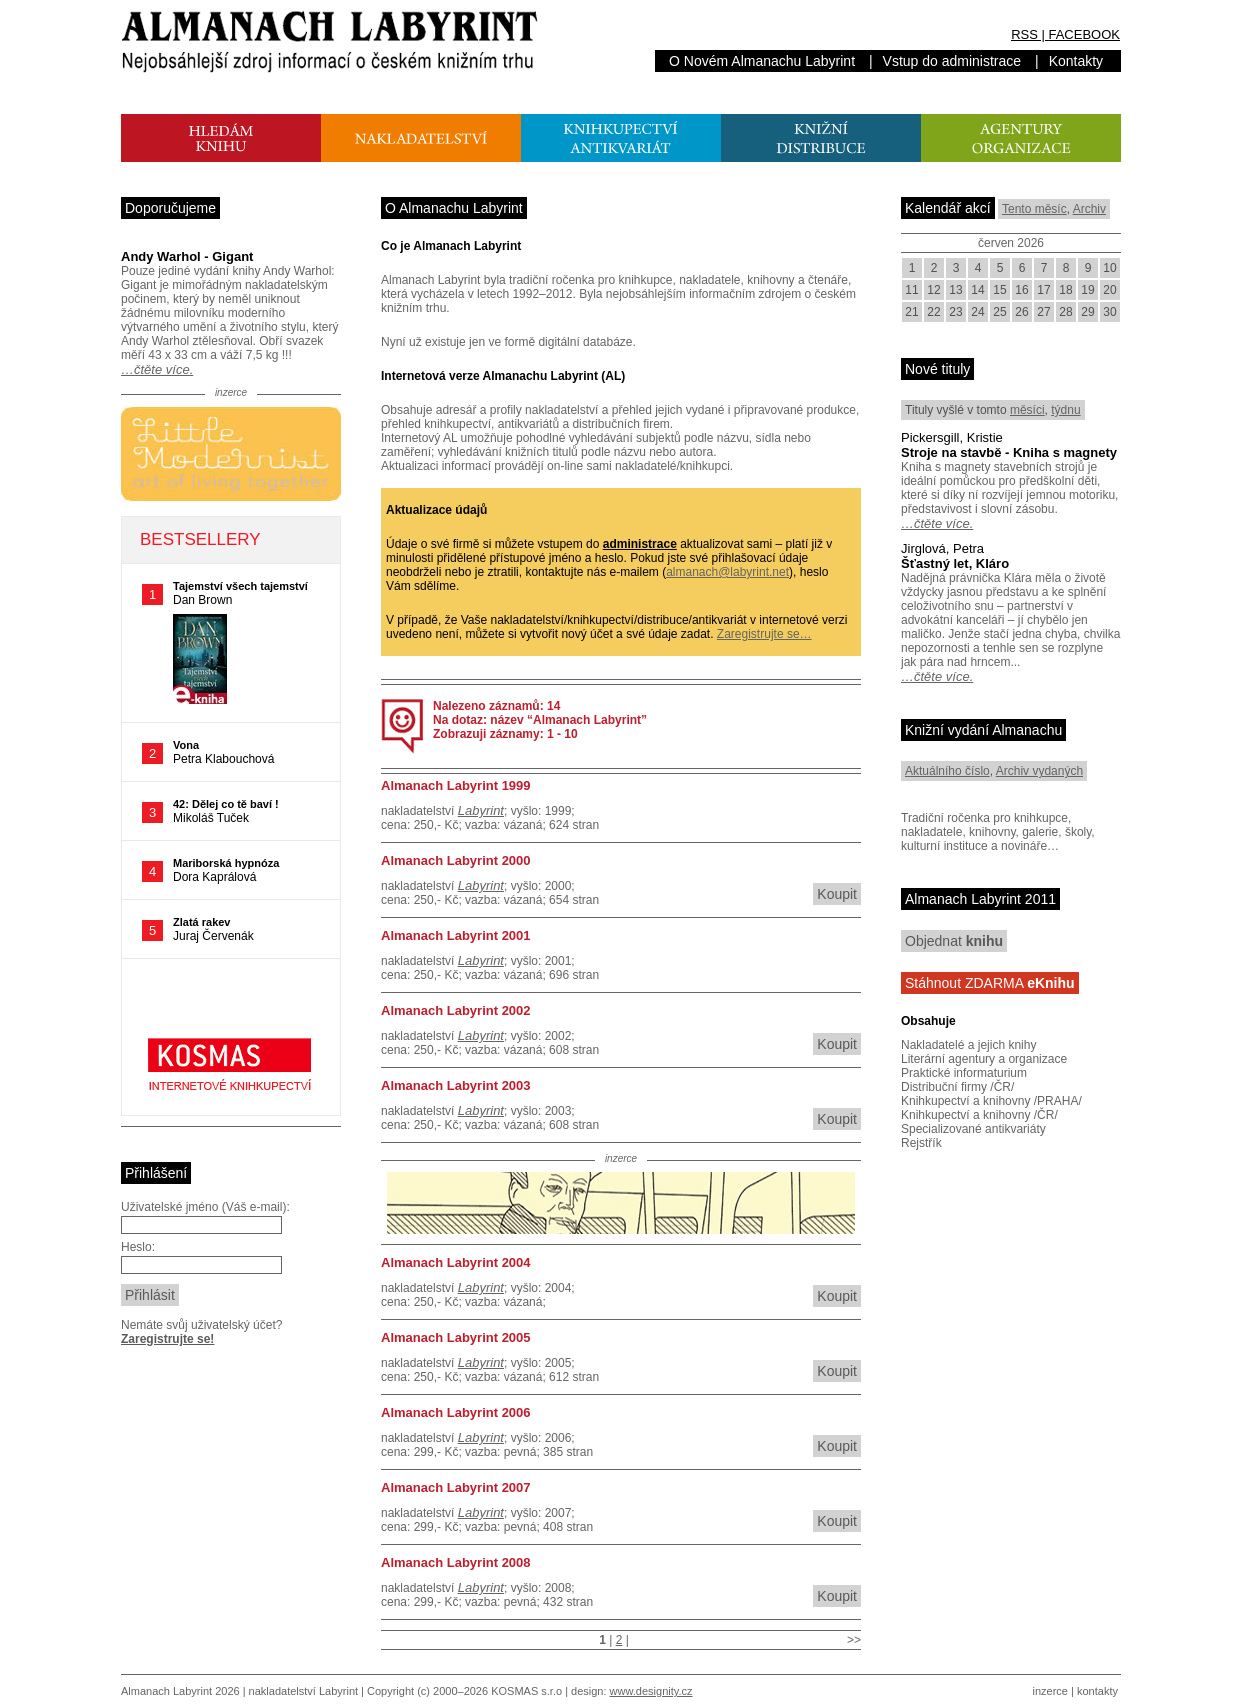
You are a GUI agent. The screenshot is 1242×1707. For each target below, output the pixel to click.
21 (911, 312)
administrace (640, 544)
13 (955, 290)
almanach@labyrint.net (727, 572)
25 (999, 312)
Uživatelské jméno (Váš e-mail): (205, 1207)
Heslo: (138, 1247)
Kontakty (1076, 61)
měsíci (1027, 410)
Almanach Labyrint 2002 (456, 1010)
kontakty (1097, 1691)
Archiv (1089, 209)
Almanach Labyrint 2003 (456, 1085)
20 (1109, 290)
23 (955, 312)
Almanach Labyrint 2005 (456, 1337)
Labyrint (481, 810)
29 (1087, 312)
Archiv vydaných (1039, 771)
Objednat (954, 941)
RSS (1024, 34)
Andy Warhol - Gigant (187, 256)
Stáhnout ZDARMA (990, 983)
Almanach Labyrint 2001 (456, 935)
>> (854, 1640)
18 (1065, 290)
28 (1065, 312)
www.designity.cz (651, 1691)
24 (977, 312)
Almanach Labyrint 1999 (456, 785)
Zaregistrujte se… (764, 634)
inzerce (1050, 1691)
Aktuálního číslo (947, 771)
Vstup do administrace (952, 61)
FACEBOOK (1084, 34)
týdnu (1065, 410)
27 (1043, 312)
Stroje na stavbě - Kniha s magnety (1009, 452)
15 (999, 290)
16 (1021, 290)
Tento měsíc (1034, 209)
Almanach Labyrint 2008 (456, 1562)
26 (1021, 312)
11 (911, 290)
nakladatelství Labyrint (303, 1691)
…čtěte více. (157, 369)
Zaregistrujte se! (167, 1339)
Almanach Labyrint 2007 (456, 1487)
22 (933, 312)
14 (977, 290)
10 (1109, 268)
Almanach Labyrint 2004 (456, 1262)
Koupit (837, 894)
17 (1043, 290)
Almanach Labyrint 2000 (456, 860)
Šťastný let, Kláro (955, 563)
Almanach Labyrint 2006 (456, 1412)
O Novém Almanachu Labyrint (762, 61)
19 (1087, 290)
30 (1109, 312)
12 (933, 290)
